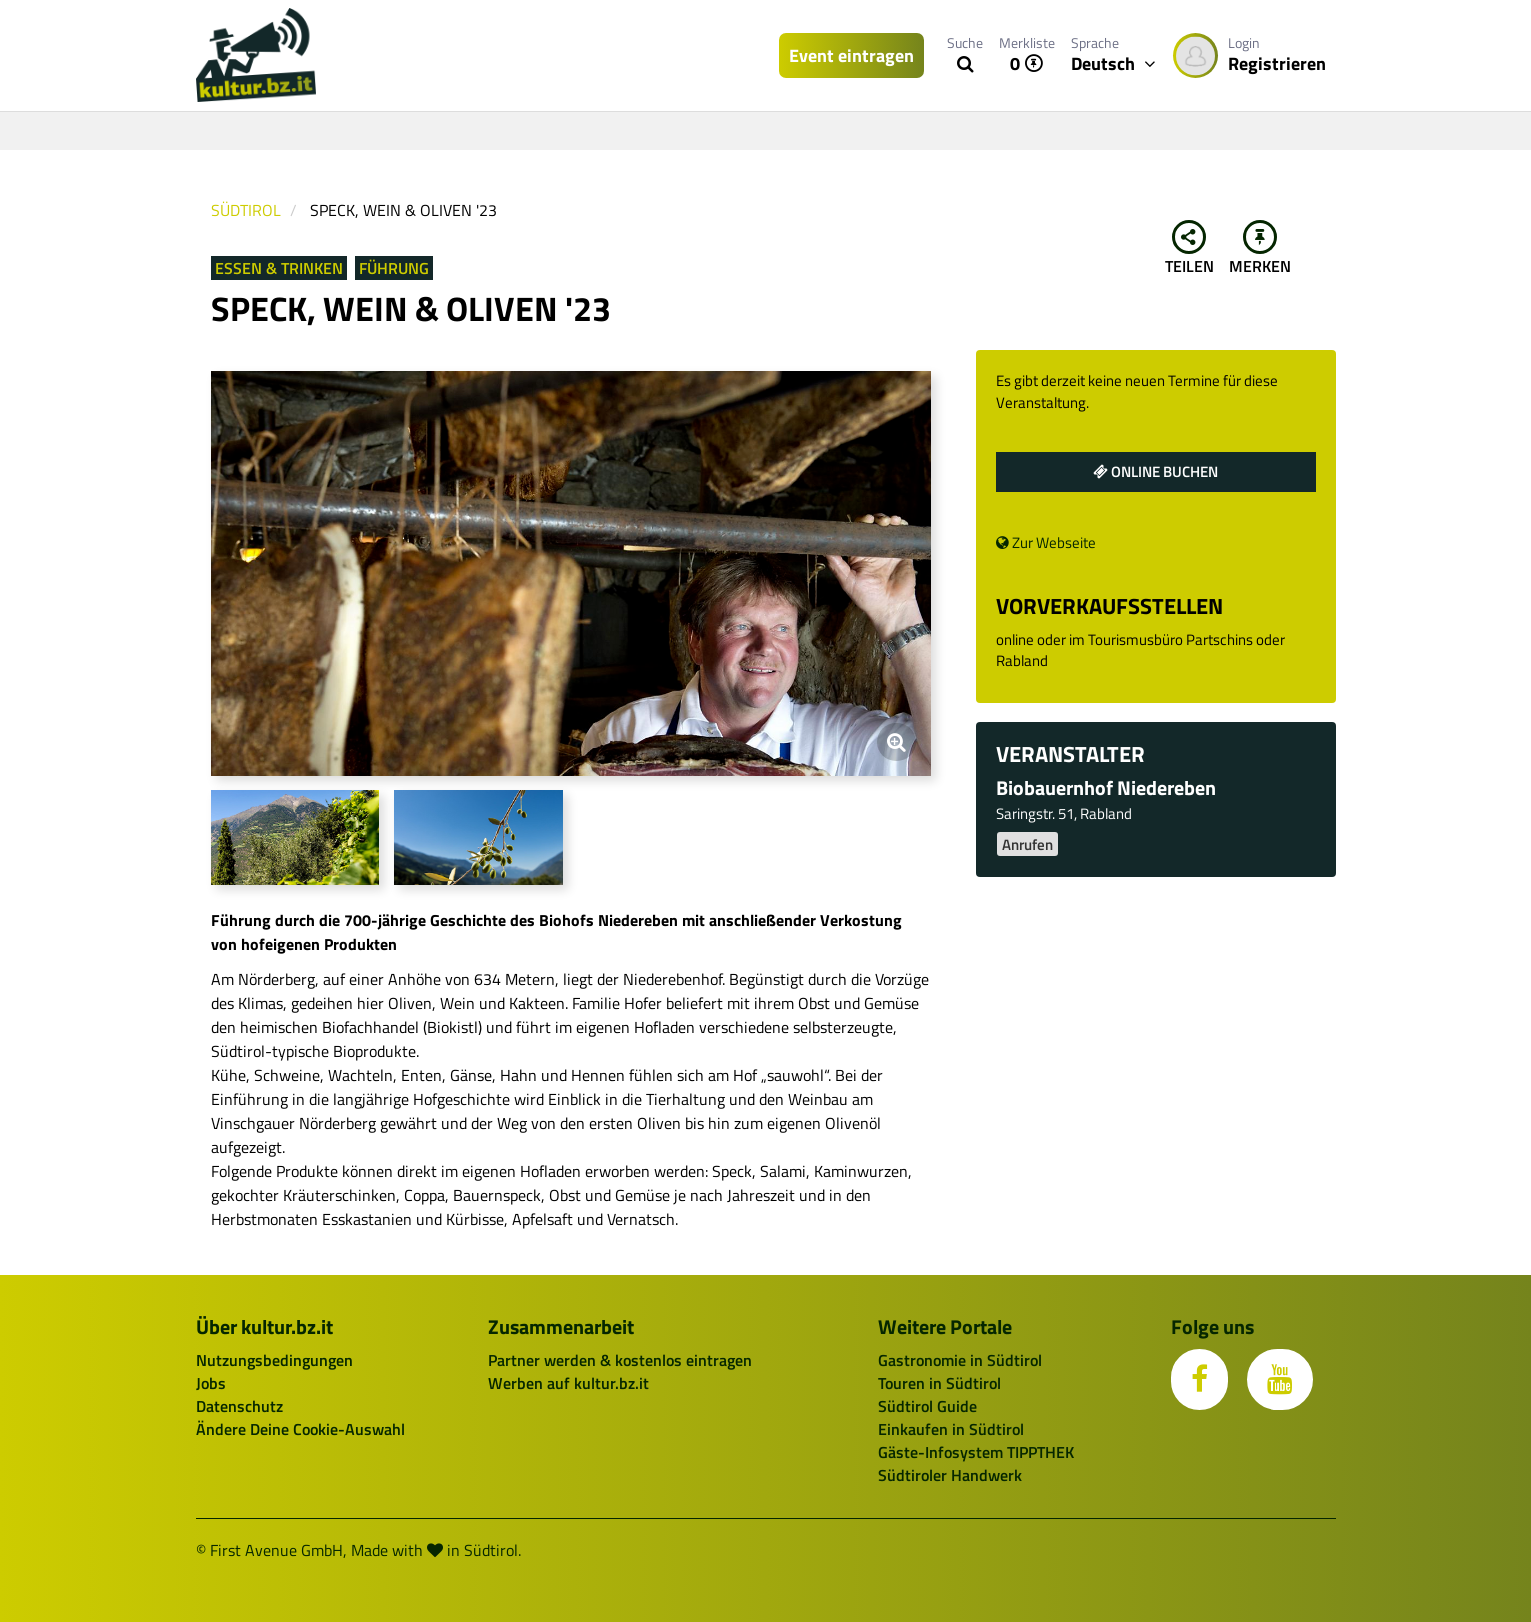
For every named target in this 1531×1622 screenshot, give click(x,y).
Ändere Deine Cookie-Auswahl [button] (300, 1429)
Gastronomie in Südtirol (960, 1360)
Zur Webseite (1046, 542)
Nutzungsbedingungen (274, 1360)
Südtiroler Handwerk (950, 1475)
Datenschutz (239, 1406)
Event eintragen (851, 55)
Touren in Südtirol (939, 1383)
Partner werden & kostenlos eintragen (620, 1360)
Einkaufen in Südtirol (951, 1429)
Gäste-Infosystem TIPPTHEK (976, 1452)
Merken (1260, 249)
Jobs (211, 1383)
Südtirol (246, 210)
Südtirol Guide (927, 1406)
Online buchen (1155, 471)
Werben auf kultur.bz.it (568, 1383)
